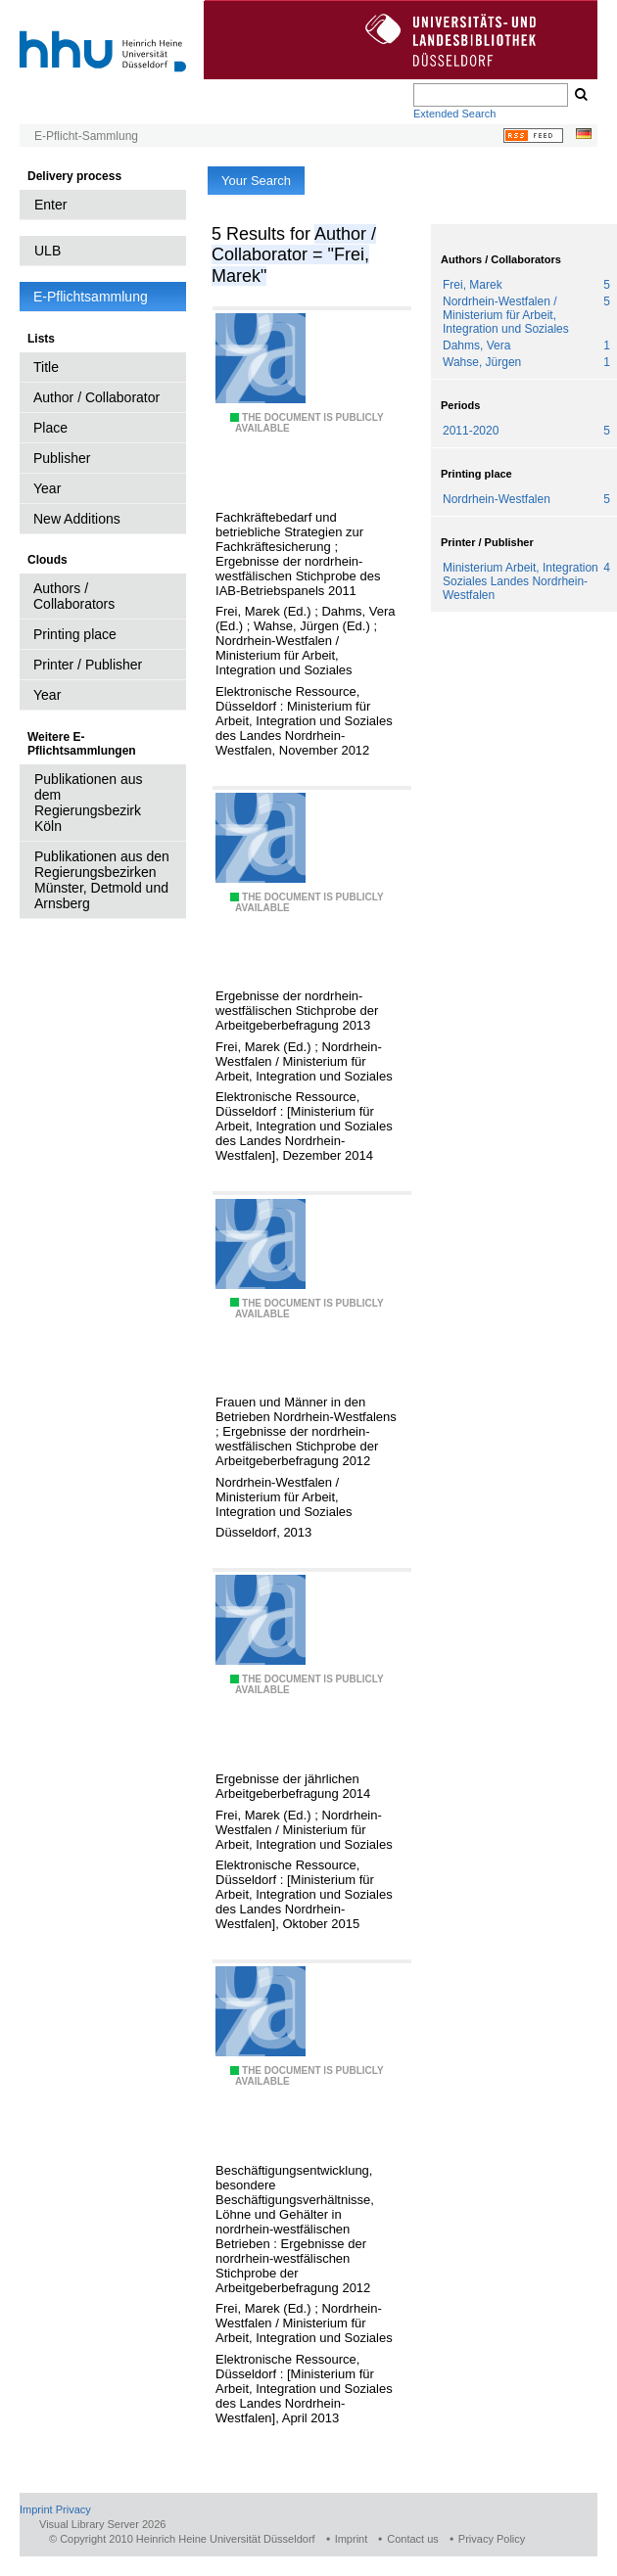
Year (47, 488)
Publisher (61, 458)
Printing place (75, 634)
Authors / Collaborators (74, 596)
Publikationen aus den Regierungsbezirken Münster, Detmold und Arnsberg (101, 880)
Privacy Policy (491, 2539)
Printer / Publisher (87, 664)
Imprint (36, 2509)
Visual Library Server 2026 (102, 2524)
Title (46, 367)
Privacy (73, 2509)
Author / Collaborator (96, 397)
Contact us (413, 2539)
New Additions (76, 519)
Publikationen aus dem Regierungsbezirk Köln (88, 802)
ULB (47, 250)
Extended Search (454, 113)
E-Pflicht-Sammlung (86, 136)
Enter (50, 204)
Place (50, 428)
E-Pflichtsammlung (90, 296)
